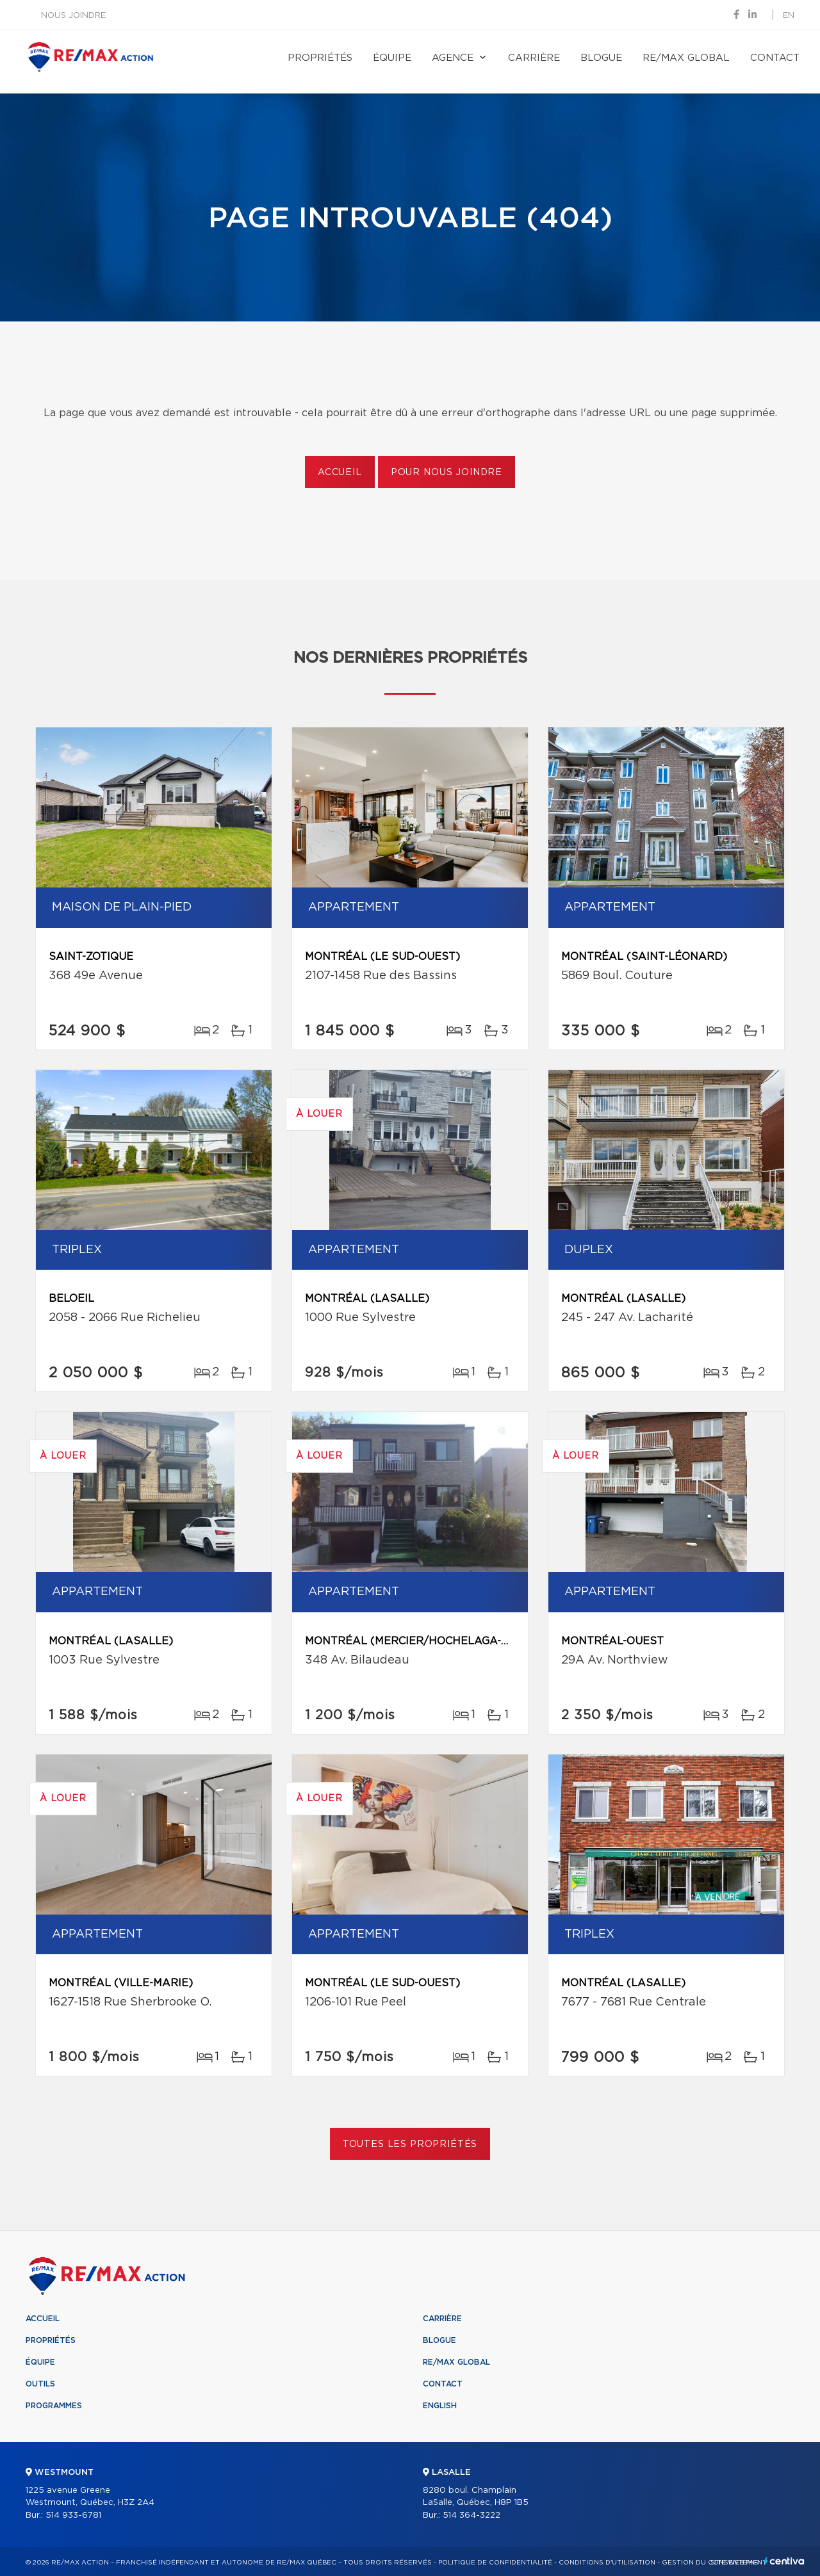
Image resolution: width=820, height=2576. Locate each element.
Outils (40, 2384)
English (440, 2406)
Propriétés (320, 58)
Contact (775, 58)
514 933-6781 (73, 2515)
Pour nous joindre (446, 472)
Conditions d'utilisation (607, 2562)
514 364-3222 (471, 2515)
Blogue (601, 58)
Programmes (54, 2406)
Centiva (784, 2561)
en (788, 16)
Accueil (340, 472)
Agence (452, 58)
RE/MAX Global (686, 58)
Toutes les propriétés (410, 2144)
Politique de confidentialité (495, 2562)
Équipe (392, 58)
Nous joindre (73, 16)
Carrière (534, 58)
